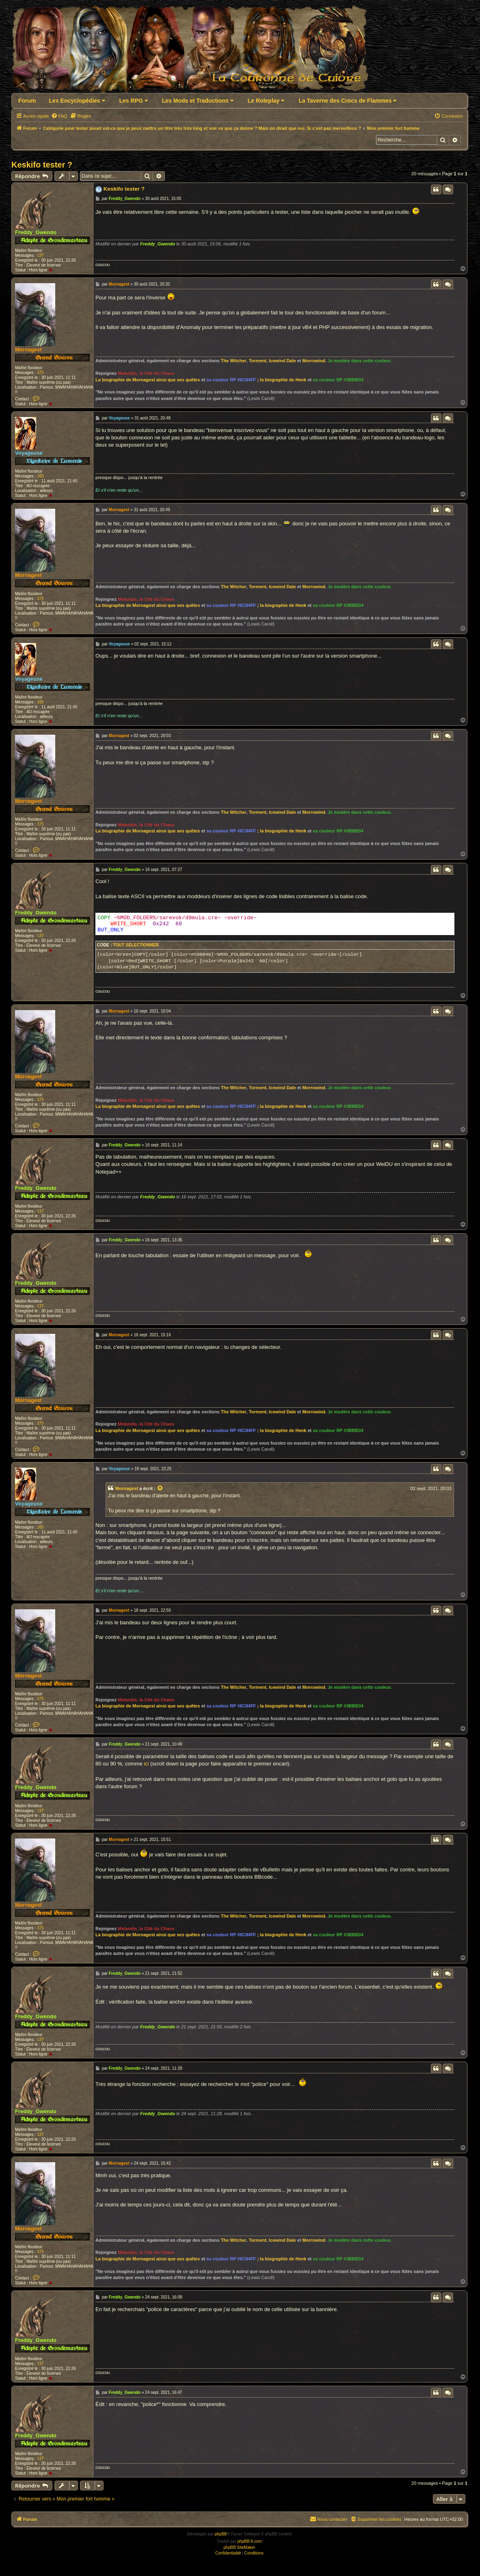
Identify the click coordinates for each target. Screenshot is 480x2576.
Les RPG (133, 100)
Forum (27, 100)
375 (40, 372)
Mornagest (28, 349)
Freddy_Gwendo (35, 232)
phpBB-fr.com (250, 2545)
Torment (257, 360)
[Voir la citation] (160, 1492)
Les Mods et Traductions (198, 100)
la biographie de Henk (283, 379)
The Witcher (233, 360)
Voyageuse (29, 453)
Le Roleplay (266, 100)
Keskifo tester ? (41, 164)
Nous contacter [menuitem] (328, 2522)
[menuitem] (59, 116)
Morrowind (314, 360)
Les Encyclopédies (77, 100)
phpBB (221, 2537)
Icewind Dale (282, 360)
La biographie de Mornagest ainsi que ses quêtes (147, 379)
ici (146, 1767)
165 (40, 476)
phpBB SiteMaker (239, 2551)
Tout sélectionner (135, 948)
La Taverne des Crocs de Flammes (347, 100)
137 (40, 255)
